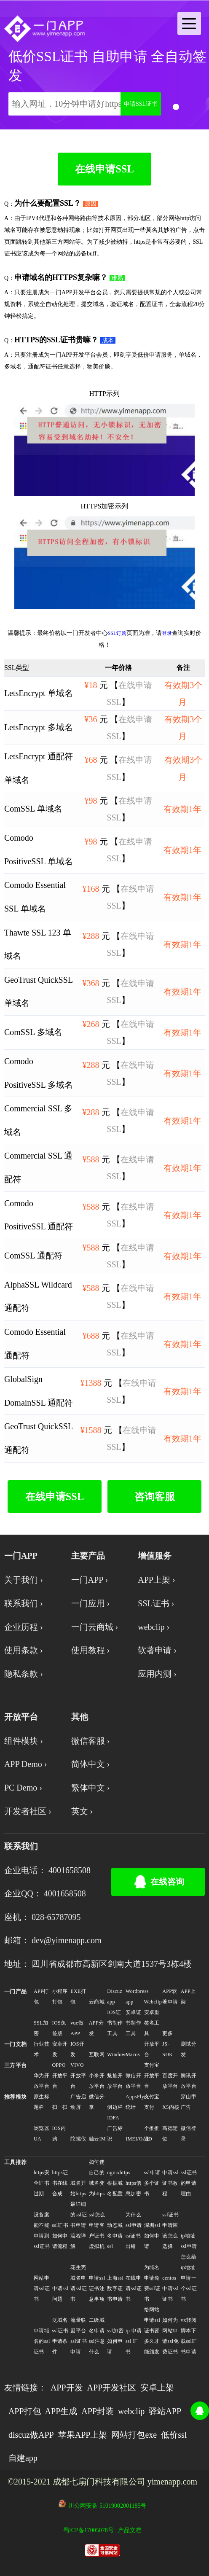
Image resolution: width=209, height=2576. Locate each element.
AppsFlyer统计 (134, 2102)
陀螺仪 (78, 2139)
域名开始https (78, 2188)
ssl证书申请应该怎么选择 (170, 2230)
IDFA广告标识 (115, 2128)
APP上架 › (156, 1579)
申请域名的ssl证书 (42, 2341)
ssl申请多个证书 (152, 2183)
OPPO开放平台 (60, 2075)
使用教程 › (90, 1650)
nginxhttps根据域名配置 (115, 2183)
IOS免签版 (59, 2028)
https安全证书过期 (42, 2183)
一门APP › (89, 1579)
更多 (167, 2033)
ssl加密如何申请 (115, 2341)
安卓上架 (157, 2387)
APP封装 (97, 2411)
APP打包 (41, 1996)
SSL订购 (117, 633)
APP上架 (188, 1996)
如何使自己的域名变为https (97, 2178)
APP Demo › (25, 1764)
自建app (23, 2458)
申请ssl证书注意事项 (97, 2288)
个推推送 (152, 2133)
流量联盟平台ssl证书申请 (78, 2336)
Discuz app (114, 1996)
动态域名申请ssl (115, 2235)
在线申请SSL (104, 169)
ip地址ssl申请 (189, 2241)
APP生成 (61, 2411)
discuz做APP (31, 2434)
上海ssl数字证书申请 (115, 2288)
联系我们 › (23, 1603)
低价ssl (174, 2434)
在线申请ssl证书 (134, 2288)
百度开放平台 (170, 2081)
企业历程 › (23, 1627)
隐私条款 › (23, 1673)
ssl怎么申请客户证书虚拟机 (97, 2230)
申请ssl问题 (60, 2294)
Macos (133, 2054)
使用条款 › (23, 1650)
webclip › (153, 1627)
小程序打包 (60, 1996)
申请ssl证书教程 (170, 2183)
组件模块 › (23, 1740)
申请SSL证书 (141, 104)
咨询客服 (154, 1496)
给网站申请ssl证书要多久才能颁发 (152, 2331)
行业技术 (41, 2049)
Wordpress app (134, 1996)
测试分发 (188, 2049)
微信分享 (96, 2102)
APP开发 (67, 2387)
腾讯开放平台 (188, 2081)
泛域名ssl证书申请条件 (60, 2336)
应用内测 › (157, 1673)
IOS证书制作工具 (115, 2022)
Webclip (152, 2002)
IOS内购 (59, 2133)
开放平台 (152, 2049)
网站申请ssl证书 (42, 2288)
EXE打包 (78, 1996)
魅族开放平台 (115, 2081)
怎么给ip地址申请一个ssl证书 (189, 2278)
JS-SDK (167, 2049)
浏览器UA (41, 2133)
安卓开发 (60, 2049)
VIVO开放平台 (78, 2075)
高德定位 (170, 2133)
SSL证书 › (156, 1603)
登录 (167, 633)
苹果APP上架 (82, 2434)
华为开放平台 (41, 2081)
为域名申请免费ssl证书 (152, 2283)
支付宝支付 (152, 2102)
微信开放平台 (133, 2081)
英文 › (82, 1811)
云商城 (96, 2002)
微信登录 (188, 2133)
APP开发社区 (112, 2387)
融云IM (97, 2139)
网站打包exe (134, 2434)
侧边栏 (115, 2107)
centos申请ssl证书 (170, 2288)
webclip (131, 2411)
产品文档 (130, 2530)
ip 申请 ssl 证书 (134, 2341)
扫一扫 (60, 2107)
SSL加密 (41, 2028)
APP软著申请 (170, 1996)
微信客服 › (90, 1740)
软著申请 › (157, 1650)
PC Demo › (23, 1787)
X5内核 (170, 2107)
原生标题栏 (41, 2102)
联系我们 (21, 1846)
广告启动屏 (78, 2102)
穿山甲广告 (188, 2102)
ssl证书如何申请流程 (60, 2235)
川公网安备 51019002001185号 (107, 2506)
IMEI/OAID (134, 2139)
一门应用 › (90, 1603)
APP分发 (96, 2028)
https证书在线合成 (60, 2183)
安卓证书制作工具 (133, 2022)
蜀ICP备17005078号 (88, 2530)
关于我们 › (23, 1579)
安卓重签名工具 (152, 2022)
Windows (115, 2054)
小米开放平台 (96, 2081)
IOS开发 (77, 2049)
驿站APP (165, 2411)
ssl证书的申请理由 (189, 2183)
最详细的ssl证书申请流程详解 (78, 2225)
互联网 (96, 2054)
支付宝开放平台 (152, 2075)
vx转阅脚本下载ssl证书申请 (189, 2336)
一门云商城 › (94, 1627)
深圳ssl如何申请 (152, 2235)
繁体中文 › (90, 1787)
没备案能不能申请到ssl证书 (42, 2230)
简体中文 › (90, 1764)
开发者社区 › (27, 1811)
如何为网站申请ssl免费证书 (170, 2336)
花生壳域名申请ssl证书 (78, 2283)
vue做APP (76, 2028)
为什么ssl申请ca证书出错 (134, 2230)
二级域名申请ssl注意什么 (97, 2336)
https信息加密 (134, 2188)
